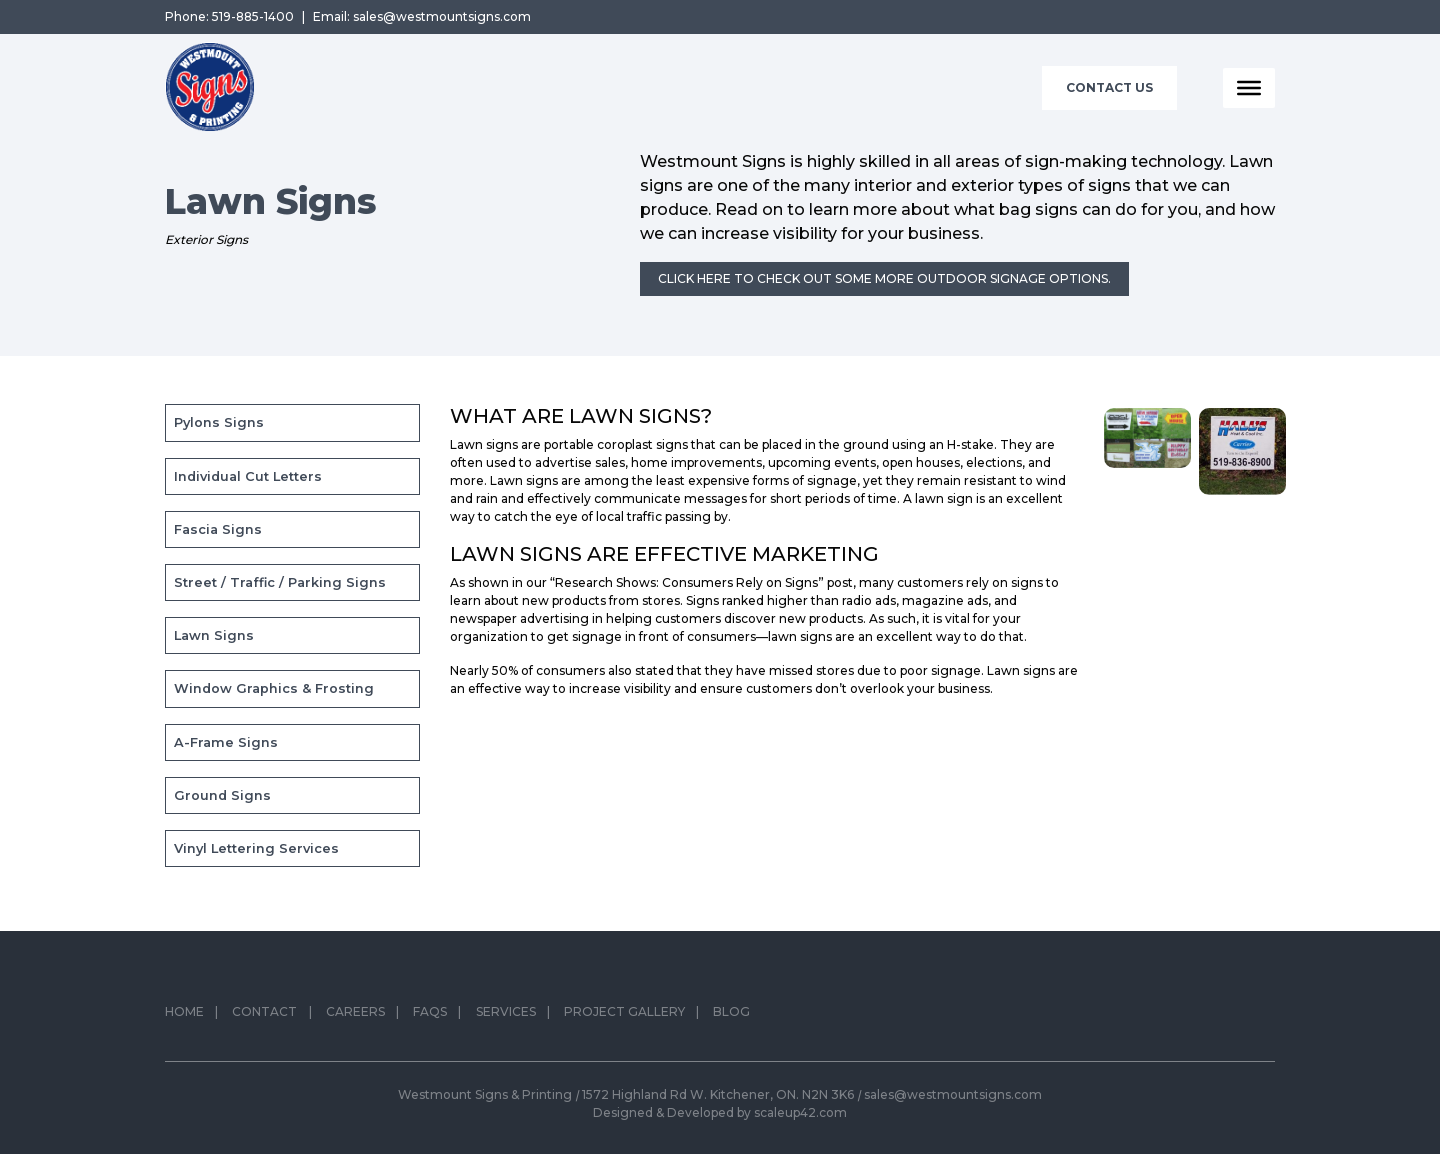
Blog (731, 1017)
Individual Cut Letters (248, 476)
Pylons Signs (219, 422)
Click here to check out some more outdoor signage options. (884, 278)
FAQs (430, 1017)
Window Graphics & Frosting (274, 688)
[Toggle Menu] (1249, 88)
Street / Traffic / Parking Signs (280, 582)
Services (506, 1017)
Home (184, 1017)
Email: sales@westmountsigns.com (422, 16)
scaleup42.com (800, 1112)
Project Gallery (624, 1017)
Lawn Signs (214, 635)
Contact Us (1109, 87)
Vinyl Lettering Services (256, 848)
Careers (355, 1017)
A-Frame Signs (226, 742)
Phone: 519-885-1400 (229, 16)
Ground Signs (222, 795)
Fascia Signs (218, 529)
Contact (264, 1017)
